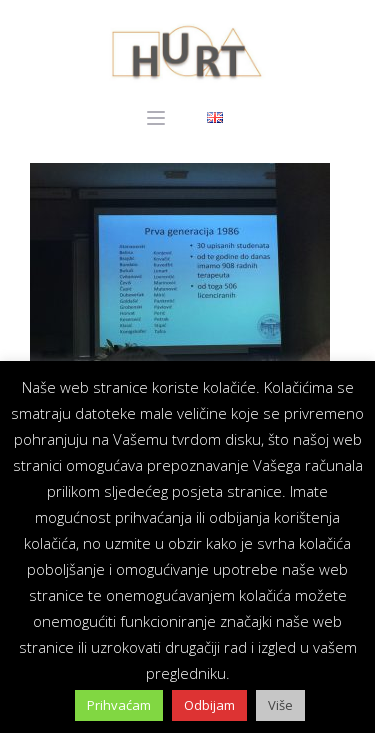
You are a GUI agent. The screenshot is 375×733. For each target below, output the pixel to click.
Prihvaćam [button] (119, 705)
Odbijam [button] (209, 705)
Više (280, 705)
